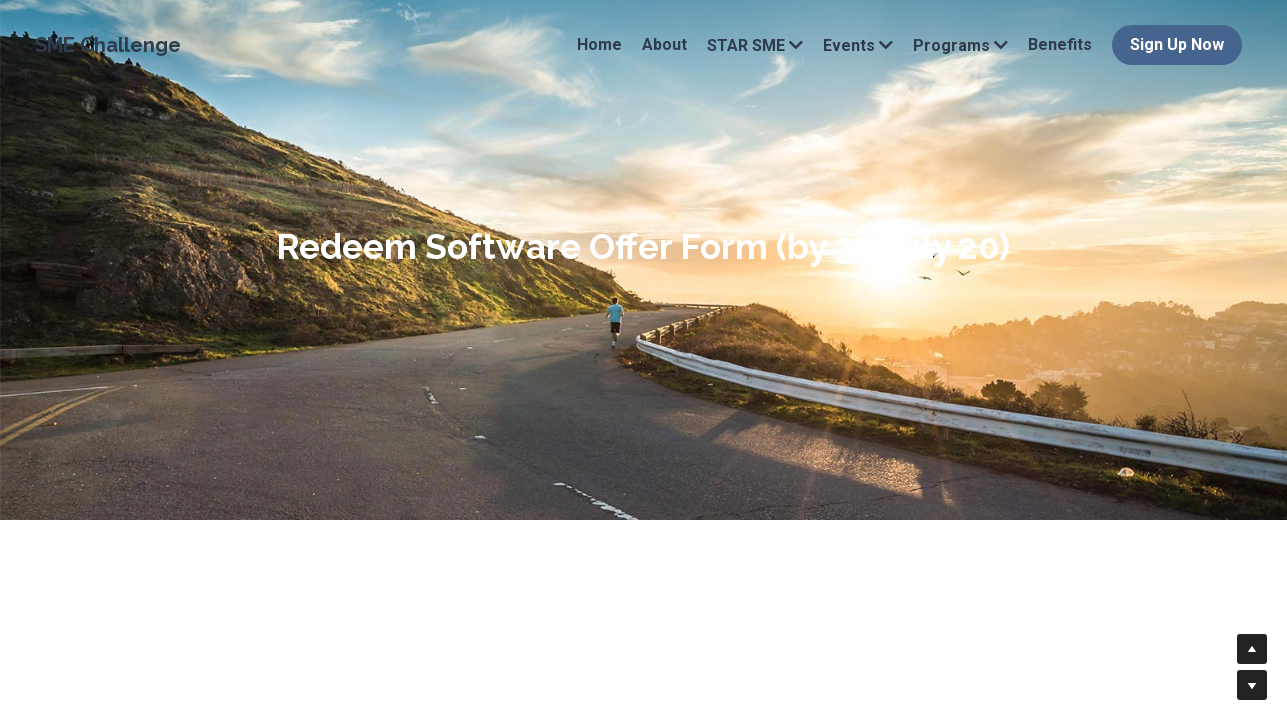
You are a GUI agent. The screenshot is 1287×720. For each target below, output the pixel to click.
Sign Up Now (1177, 44)
